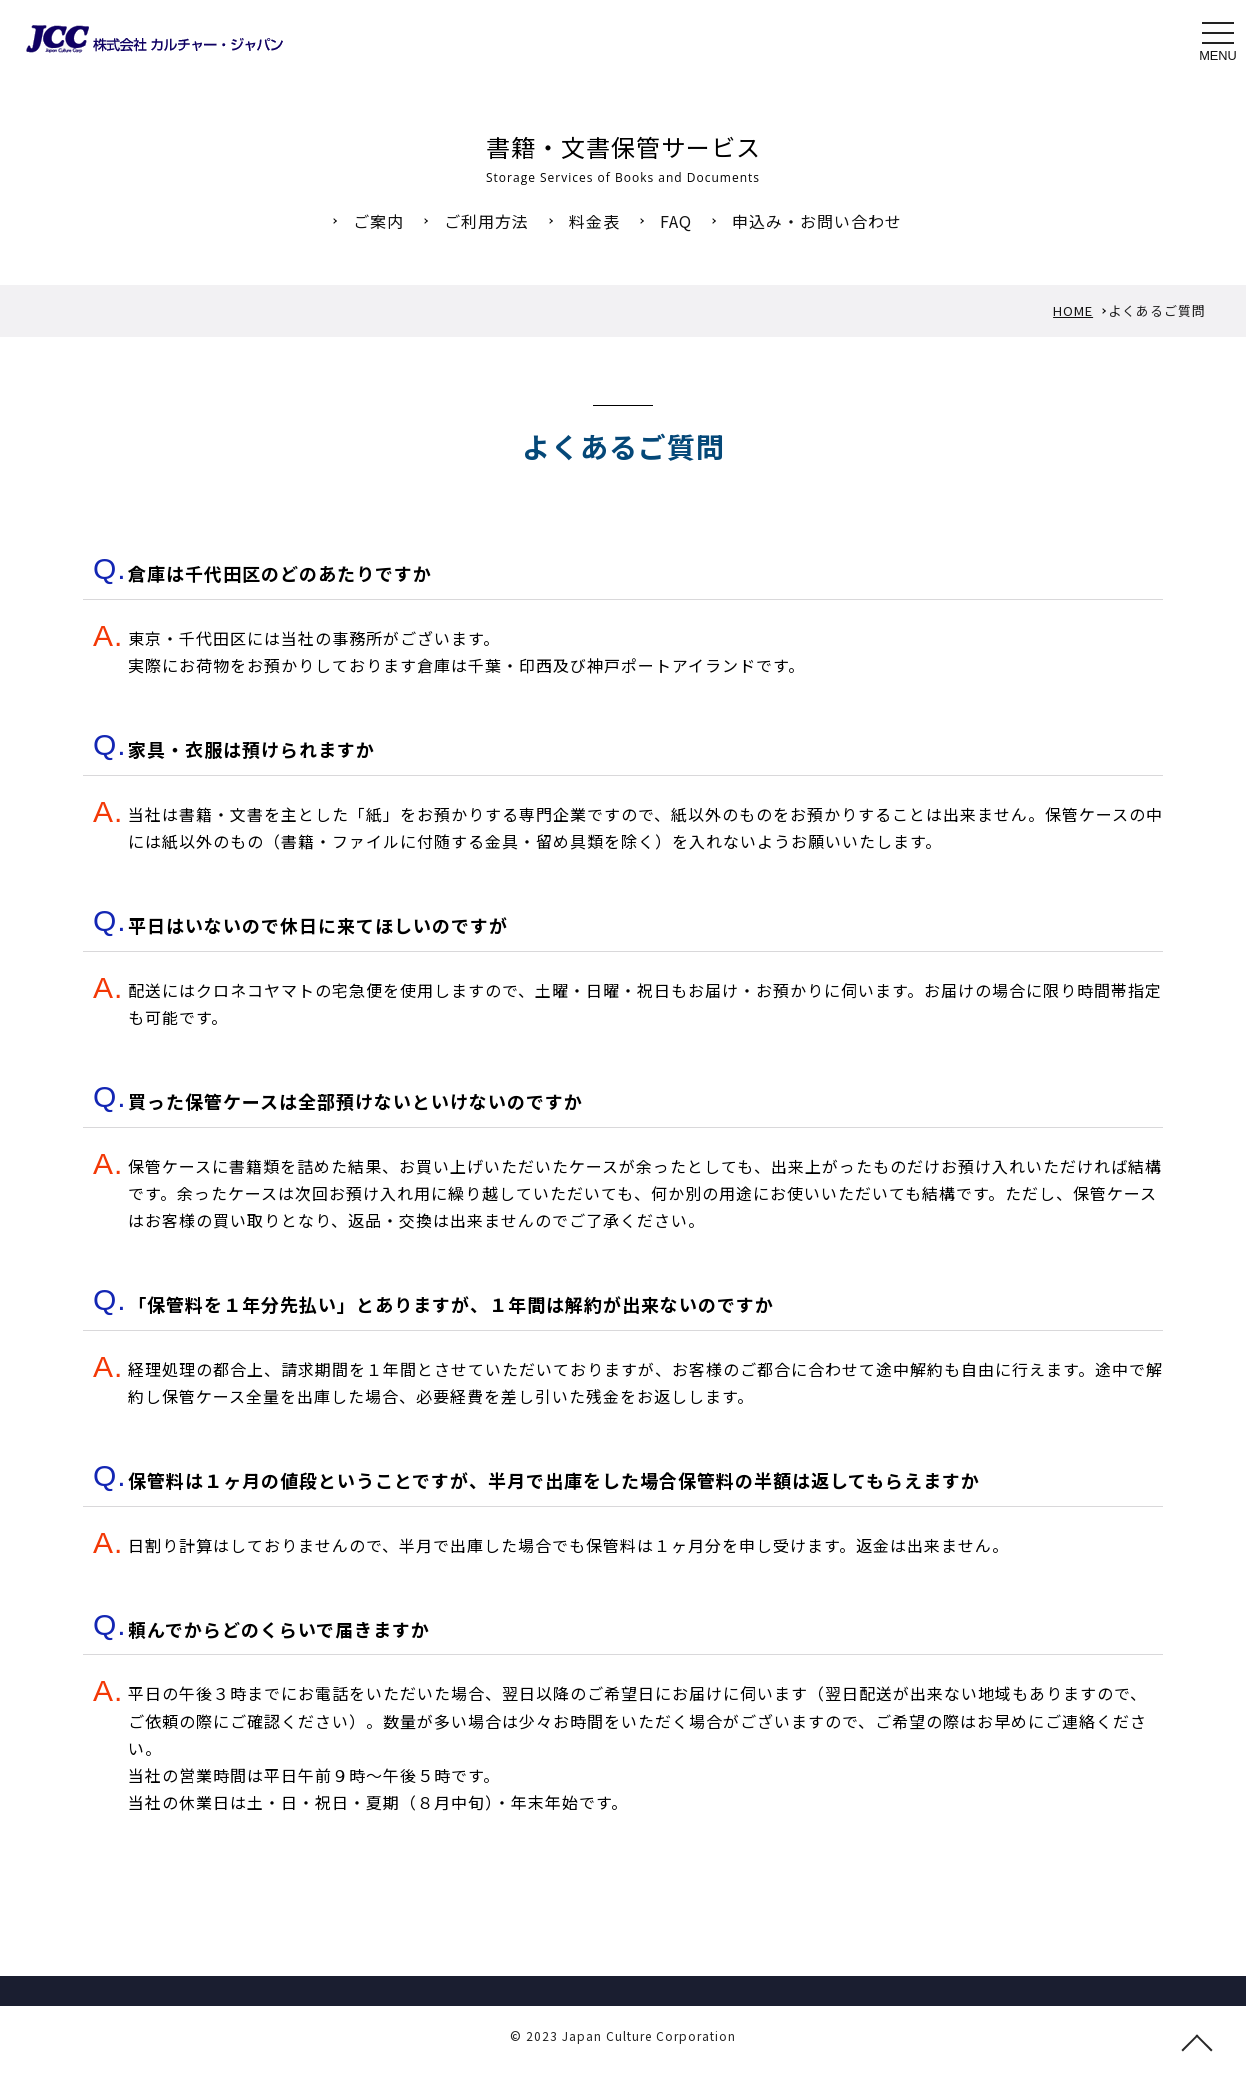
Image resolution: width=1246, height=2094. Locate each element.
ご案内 (378, 221)
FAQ (676, 221)
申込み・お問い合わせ (817, 221)
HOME (1073, 310)
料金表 (594, 221)
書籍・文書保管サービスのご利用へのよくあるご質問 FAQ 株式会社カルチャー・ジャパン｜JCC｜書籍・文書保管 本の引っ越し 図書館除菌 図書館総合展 (154, 39)
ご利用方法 (486, 221)
